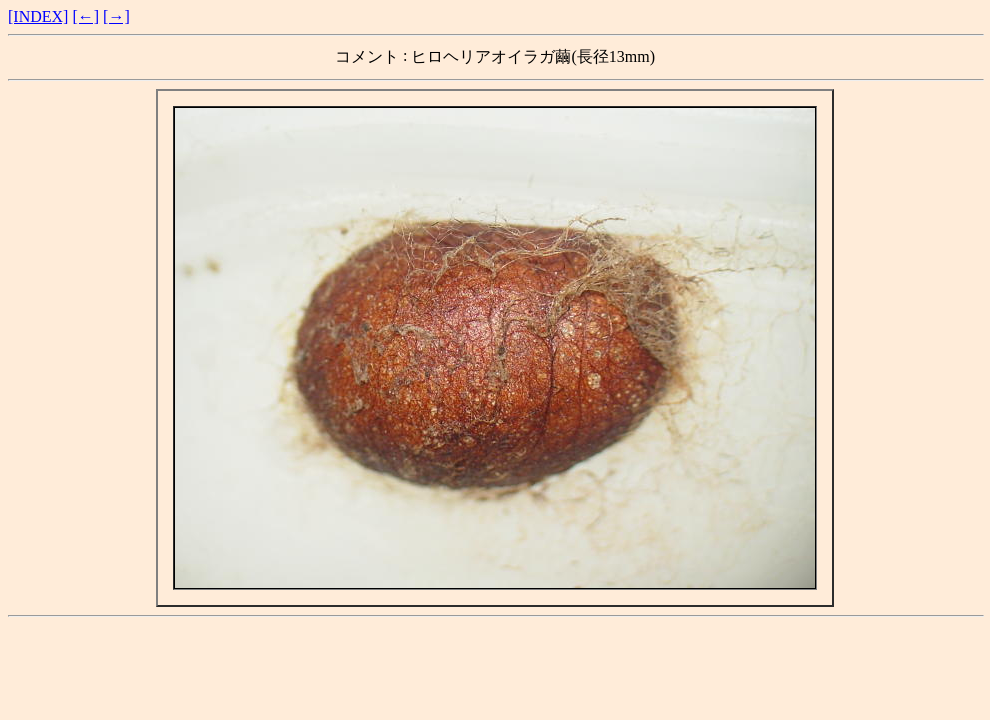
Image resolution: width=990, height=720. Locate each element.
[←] (85, 16)
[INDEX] (38, 16)
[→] (116, 16)
